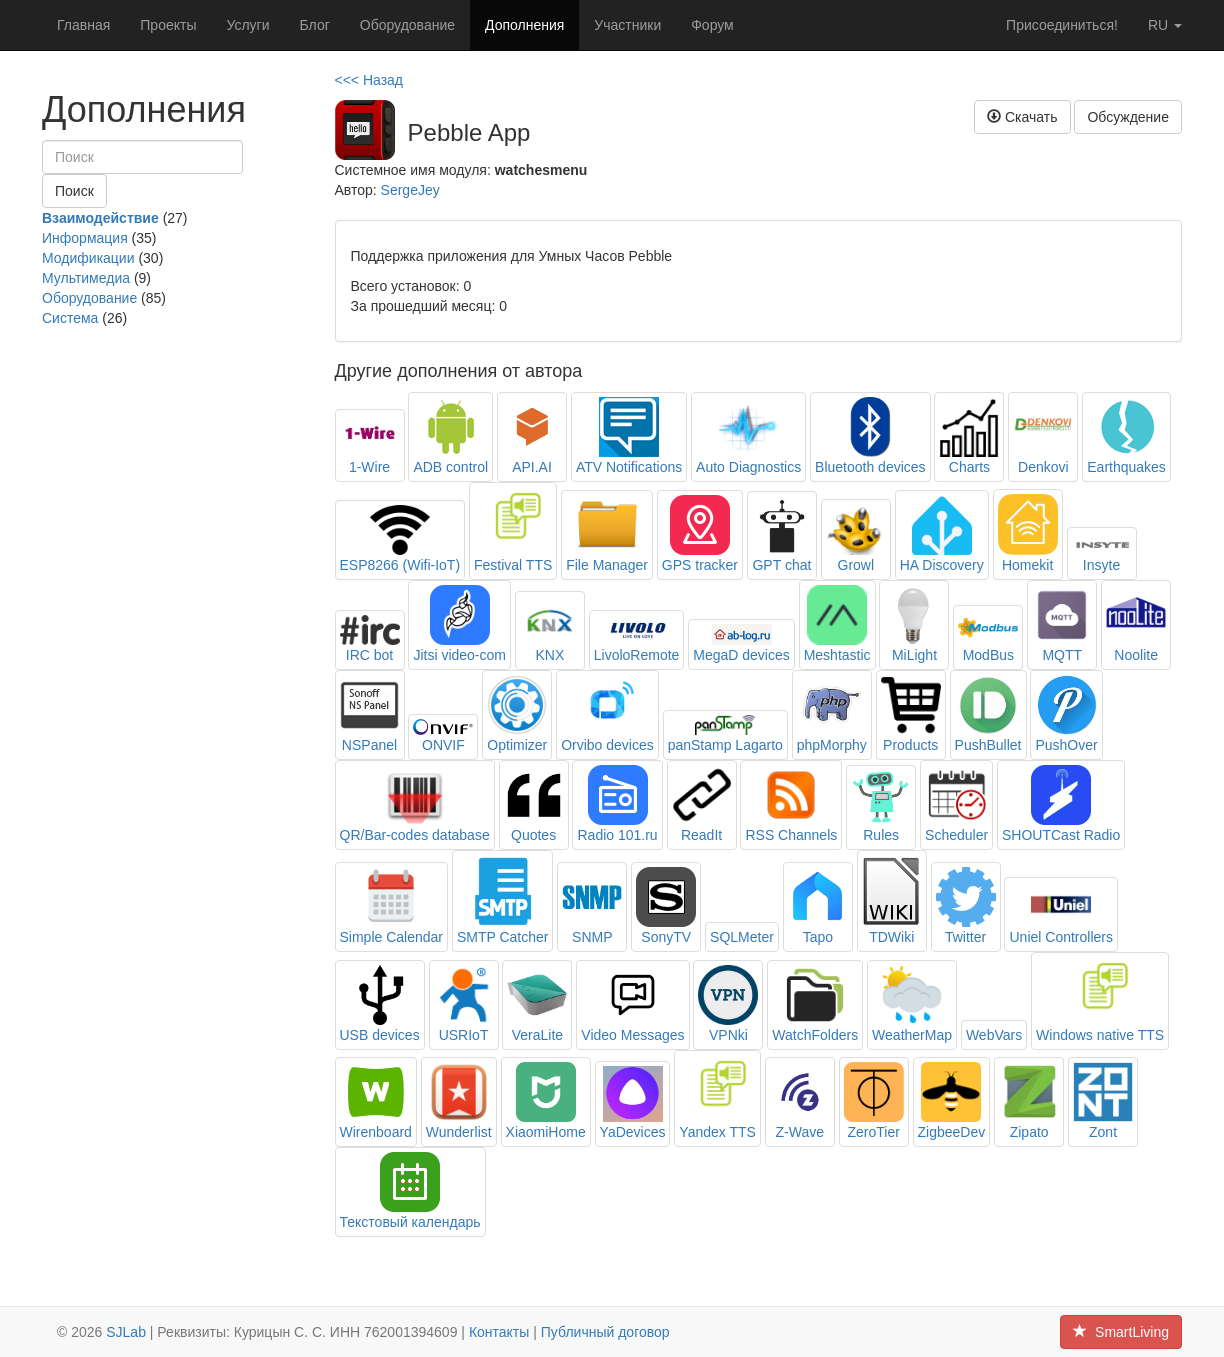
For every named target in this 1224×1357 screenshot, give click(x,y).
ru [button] (1165, 25)
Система (70, 318)
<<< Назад (369, 80)
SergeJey (410, 190)
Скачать (1022, 117)
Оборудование (407, 25)
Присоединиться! (1062, 25)
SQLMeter (742, 937)
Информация (85, 238)
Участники (627, 25)
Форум (712, 25)
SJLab (126, 1332)
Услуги (247, 25)
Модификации (88, 258)
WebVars (994, 1035)
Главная (83, 25)
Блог (315, 25)
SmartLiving (1121, 1332)
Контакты (499, 1332)
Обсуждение (1128, 117)
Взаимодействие (100, 218)
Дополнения (524, 25)
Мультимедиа (86, 278)
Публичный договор (605, 1332)
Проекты (168, 25)
